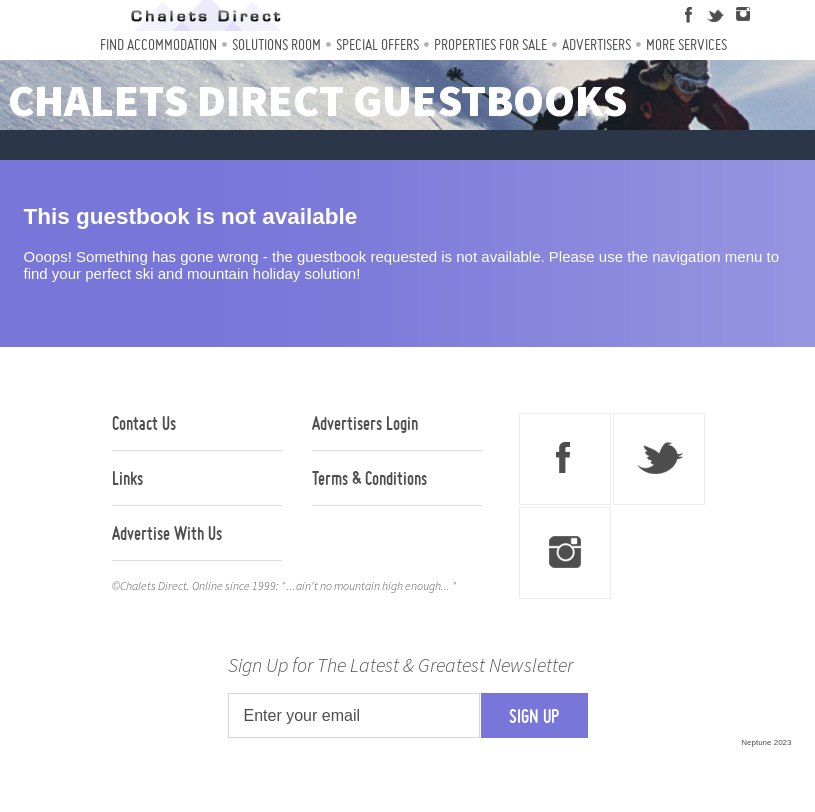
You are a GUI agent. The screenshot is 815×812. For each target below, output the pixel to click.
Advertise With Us (167, 533)
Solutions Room (276, 44)
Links (127, 478)
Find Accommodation (158, 44)
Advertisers (596, 44)
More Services (686, 44)
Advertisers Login (365, 423)
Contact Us (144, 423)
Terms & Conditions (369, 478)
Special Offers (377, 44)
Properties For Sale (490, 44)
